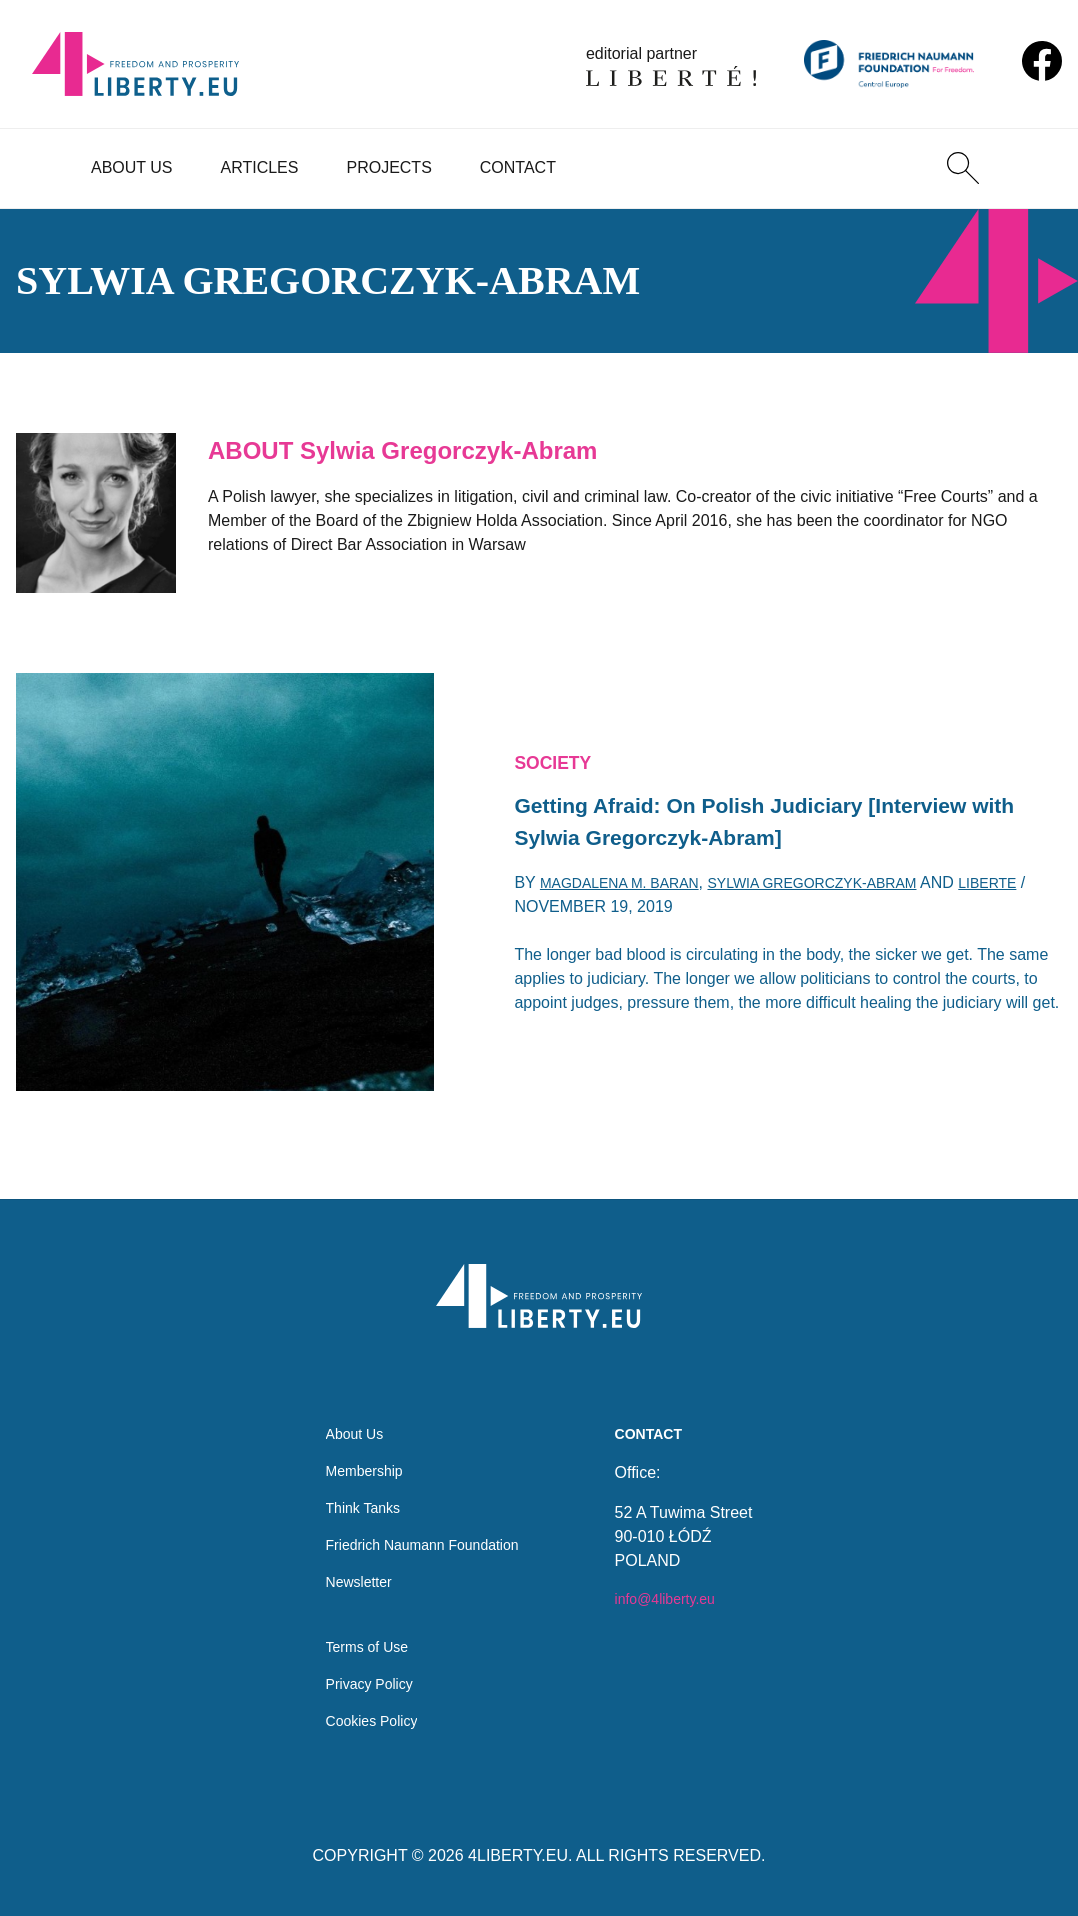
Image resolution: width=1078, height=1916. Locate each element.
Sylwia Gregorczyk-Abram (849, 890)
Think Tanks (354, 1487)
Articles (260, 167)
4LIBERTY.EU (518, 1855)
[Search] (963, 168)
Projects (388, 167)
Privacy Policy (362, 1679)
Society (558, 756)
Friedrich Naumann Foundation (422, 1527)
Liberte (547, 914)
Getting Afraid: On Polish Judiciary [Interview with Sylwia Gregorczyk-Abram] (772, 822)
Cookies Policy (364, 1719)
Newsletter (350, 1567)
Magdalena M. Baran (630, 890)
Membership (356, 1447)
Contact (518, 167)
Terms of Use (359, 1639)
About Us (132, 167)
